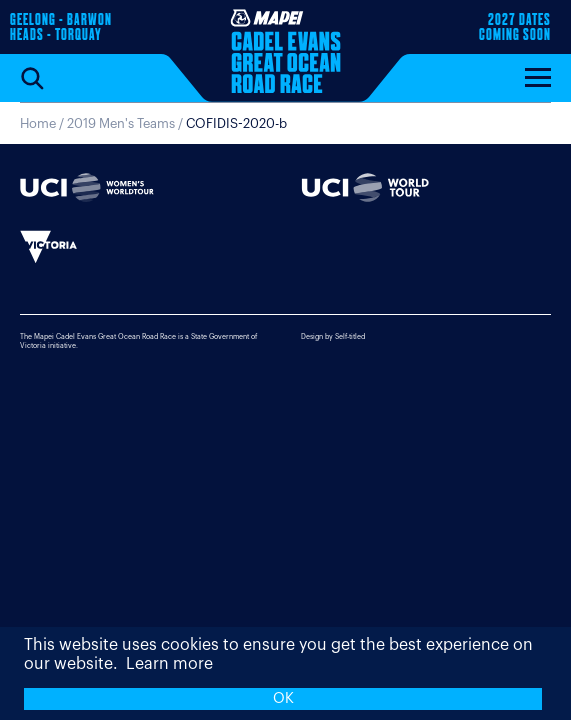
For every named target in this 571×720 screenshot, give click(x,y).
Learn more (169, 664)
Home (38, 123)
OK (283, 698)
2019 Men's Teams (121, 123)
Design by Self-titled (333, 336)
